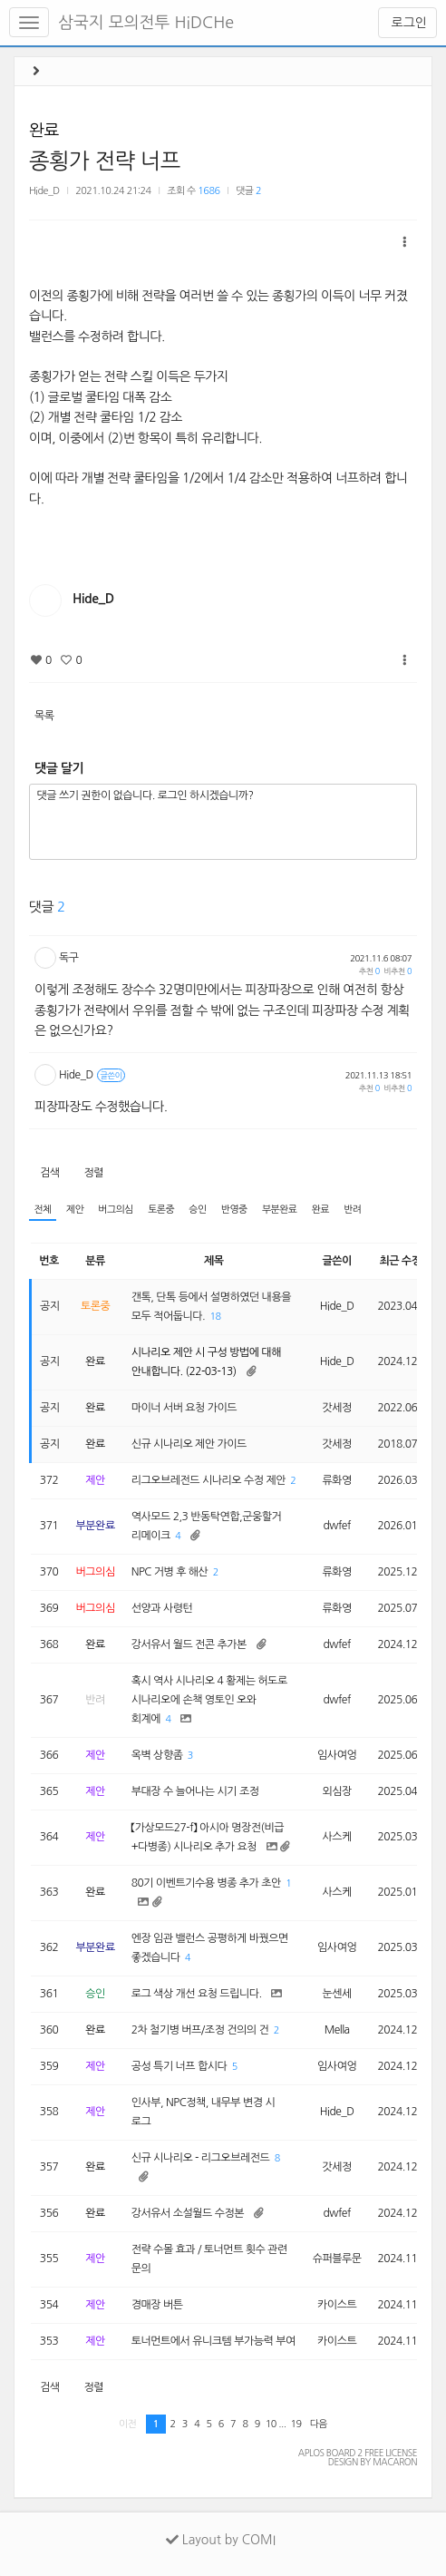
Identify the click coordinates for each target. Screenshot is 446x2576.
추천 (369, 971)
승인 (197, 1210)
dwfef (337, 1525)
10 (271, 2424)
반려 (352, 1210)
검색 (50, 1172)
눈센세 (336, 1993)
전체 (42, 1210)
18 (215, 1317)
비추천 (397, 971)
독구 (69, 957)
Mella (337, 2030)
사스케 (336, 1836)
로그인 (407, 22)
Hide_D (44, 191)
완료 (44, 130)
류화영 (336, 1480)
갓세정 (336, 1407)
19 (295, 2424)
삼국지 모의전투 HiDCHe (146, 23)
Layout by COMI (221, 2539)
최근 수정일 (405, 1260)
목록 (44, 715)
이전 (127, 2424)
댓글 (248, 191)
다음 (318, 2424)
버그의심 (115, 1210)
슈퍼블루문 (337, 2258)
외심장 (336, 1791)
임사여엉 (336, 1755)
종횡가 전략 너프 (104, 160)
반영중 (234, 1210)
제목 (214, 1260)
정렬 (93, 1172)
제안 (74, 1210)
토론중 (161, 1210)
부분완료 (279, 1210)
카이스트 (336, 2304)
